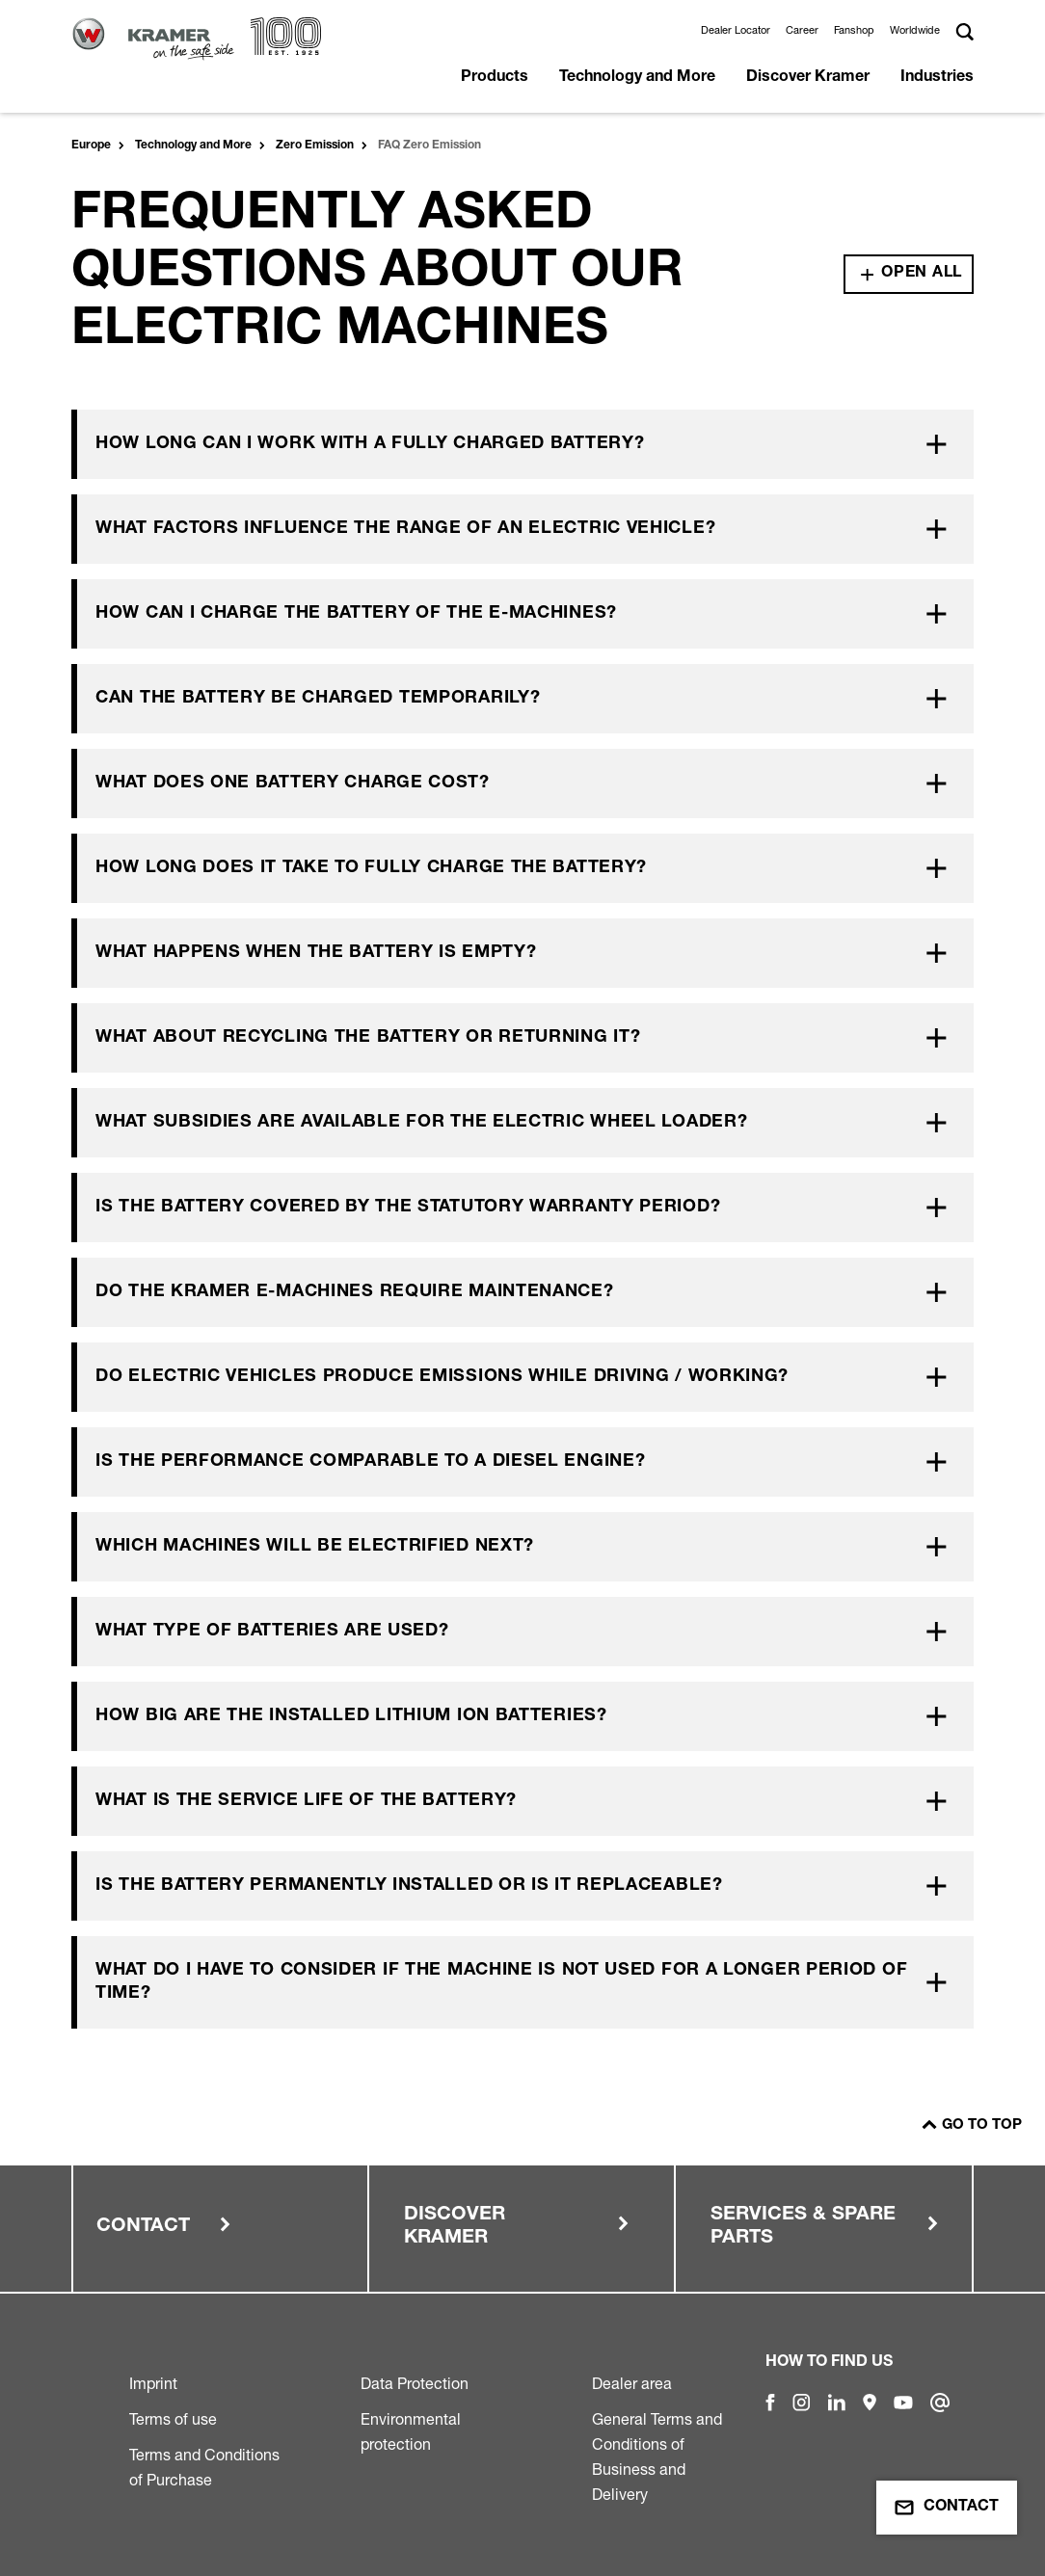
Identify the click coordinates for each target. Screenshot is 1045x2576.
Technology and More (637, 78)
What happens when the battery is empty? (315, 953)
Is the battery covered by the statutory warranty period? (407, 1207)
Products (494, 78)
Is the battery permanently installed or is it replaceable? (409, 1886)
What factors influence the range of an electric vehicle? (405, 529)
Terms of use (173, 2419)
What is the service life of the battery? (306, 1801)
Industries (937, 78)
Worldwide (915, 30)
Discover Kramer (808, 78)
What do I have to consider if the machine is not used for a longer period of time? (501, 1982)
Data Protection (415, 2383)
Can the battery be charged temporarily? (317, 698)
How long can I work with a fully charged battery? (369, 444)
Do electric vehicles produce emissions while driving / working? (442, 1377)
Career (802, 30)
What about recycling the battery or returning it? (367, 1038)
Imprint (153, 2383)
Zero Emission (315, 145)
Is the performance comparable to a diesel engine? (370, 1462)
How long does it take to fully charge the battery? (371, 868)
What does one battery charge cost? (292, 783)
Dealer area (632, 2383)
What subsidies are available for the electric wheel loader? (421, 1122)
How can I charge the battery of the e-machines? (356, 614)
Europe (91, 145)
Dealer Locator (735, 30)
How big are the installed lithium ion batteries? (351, 1716)
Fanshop (854, 30)
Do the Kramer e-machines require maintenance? (354, 1292)
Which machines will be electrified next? (314, 1546)
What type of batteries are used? (271, 1631)
